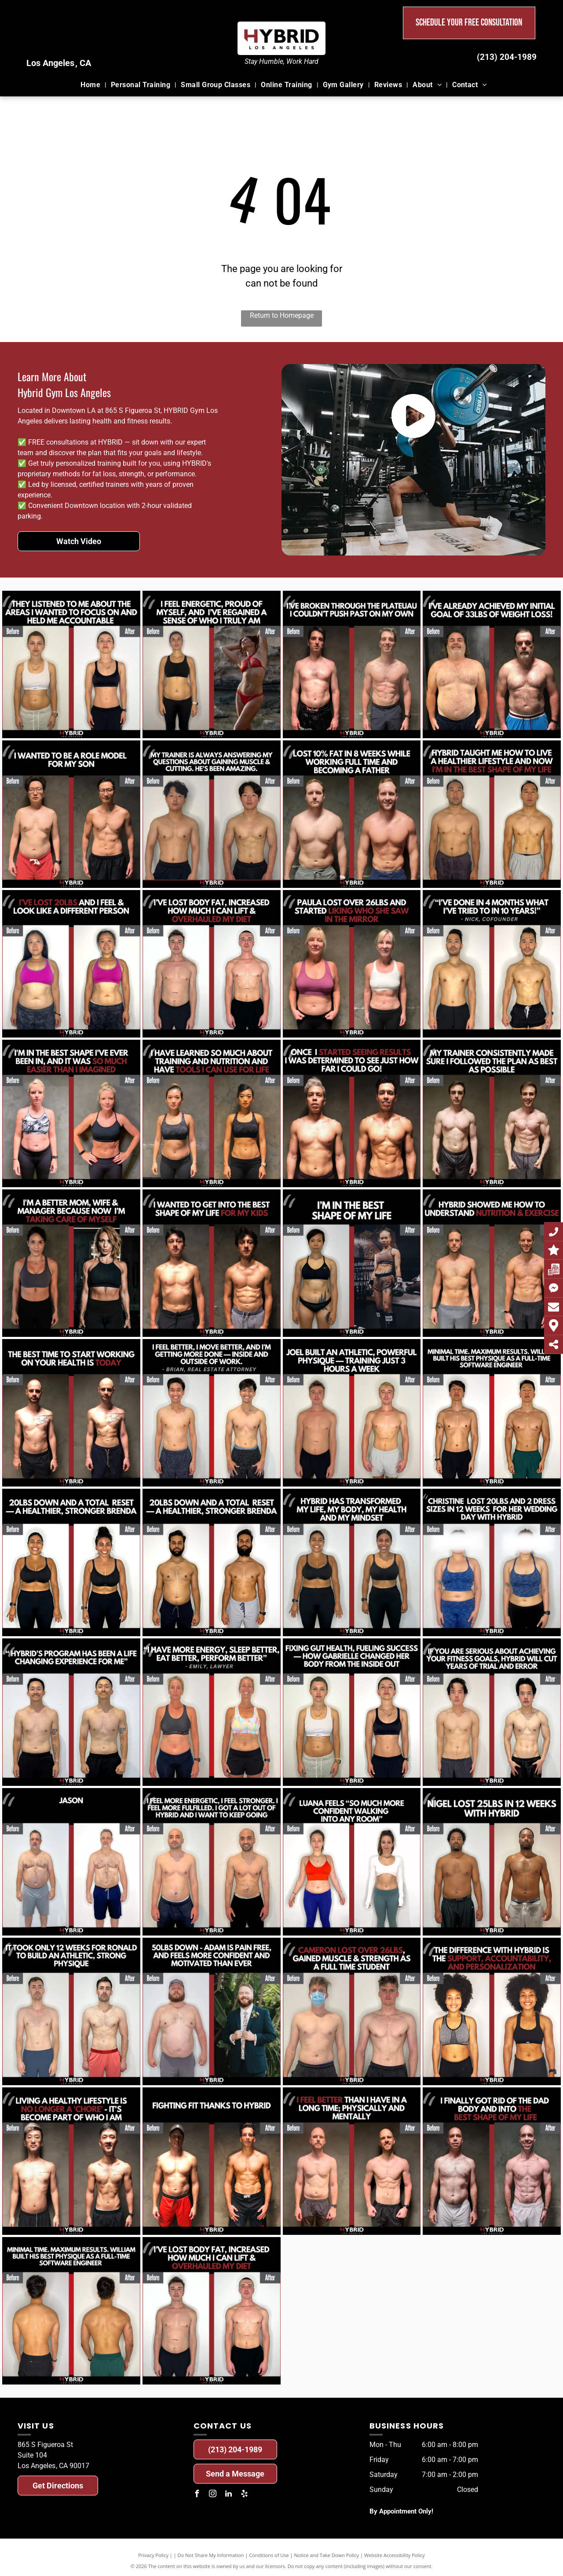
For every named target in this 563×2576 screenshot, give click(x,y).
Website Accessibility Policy (394, 2555)
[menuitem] (91, 84)
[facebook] (197, 2495)
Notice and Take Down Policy (326, 2555)
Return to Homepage (282, 315)
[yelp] (244, 2495)
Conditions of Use (269, 2555)
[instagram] (213, 2495)
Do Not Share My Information (211, 2555)
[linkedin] (228, 2495)
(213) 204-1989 (507, 57)
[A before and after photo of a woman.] (71, 664)
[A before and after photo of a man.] (352, 664)
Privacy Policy (153, 2555)
